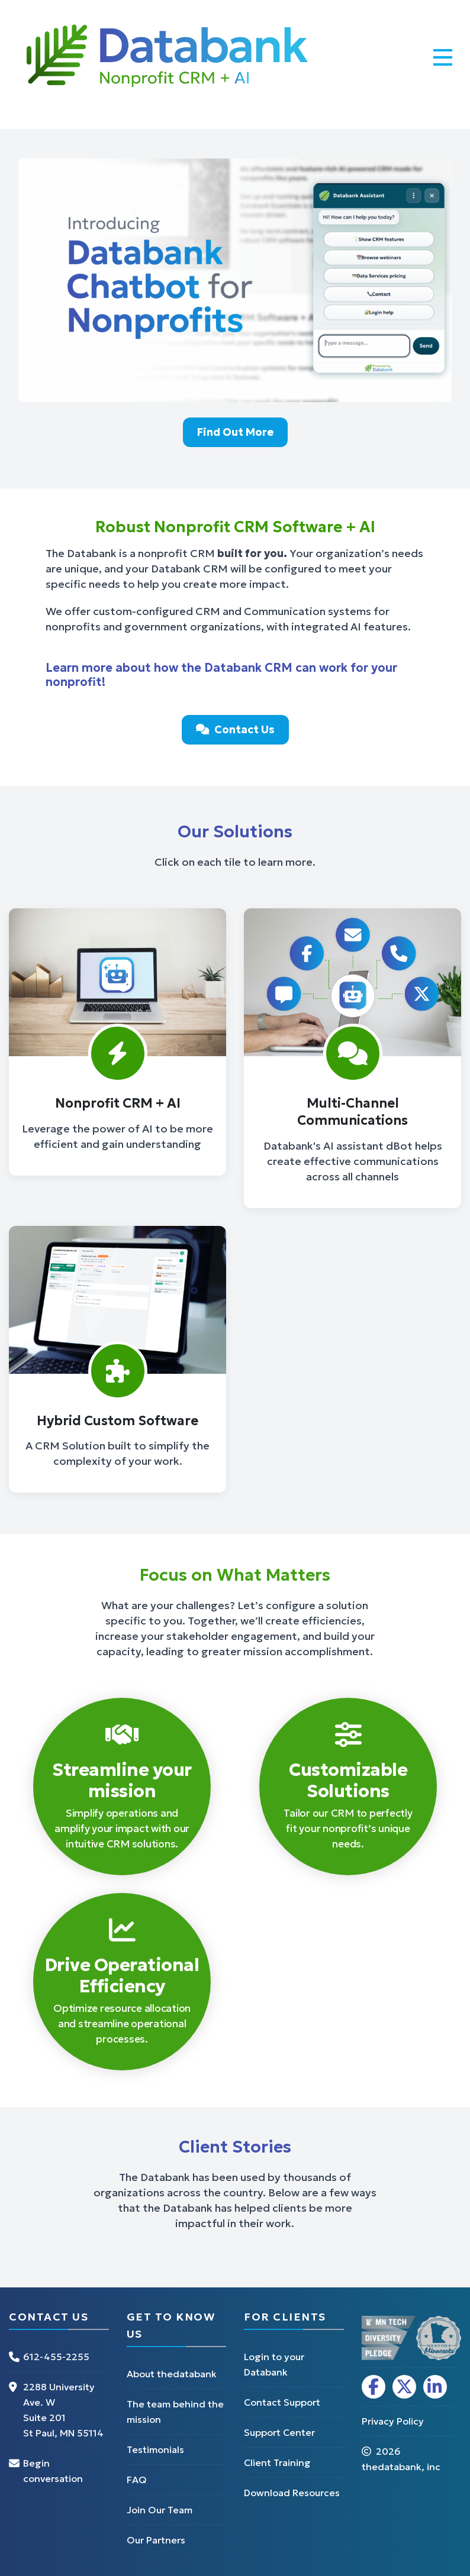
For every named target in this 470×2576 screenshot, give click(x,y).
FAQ (137, 2480)
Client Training (277, 2462)
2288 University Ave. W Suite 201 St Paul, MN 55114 (63, 2410)
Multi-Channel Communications (352, 1111)
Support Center (279, 2432)
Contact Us (235, 729)
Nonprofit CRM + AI (118, 1103)
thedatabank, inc (401, 2467)
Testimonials (155, 2449)
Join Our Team (159, 2510)
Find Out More (235, 432)
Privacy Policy (393, 2421)
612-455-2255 (56, 2357)
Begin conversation (53, 2470)
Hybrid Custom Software (117, 1421)
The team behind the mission (175, 2411)
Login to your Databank (274, 2364)
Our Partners (156, 2540)
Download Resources (292, 2493)
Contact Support (282, 2402)
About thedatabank (172, 2374)
